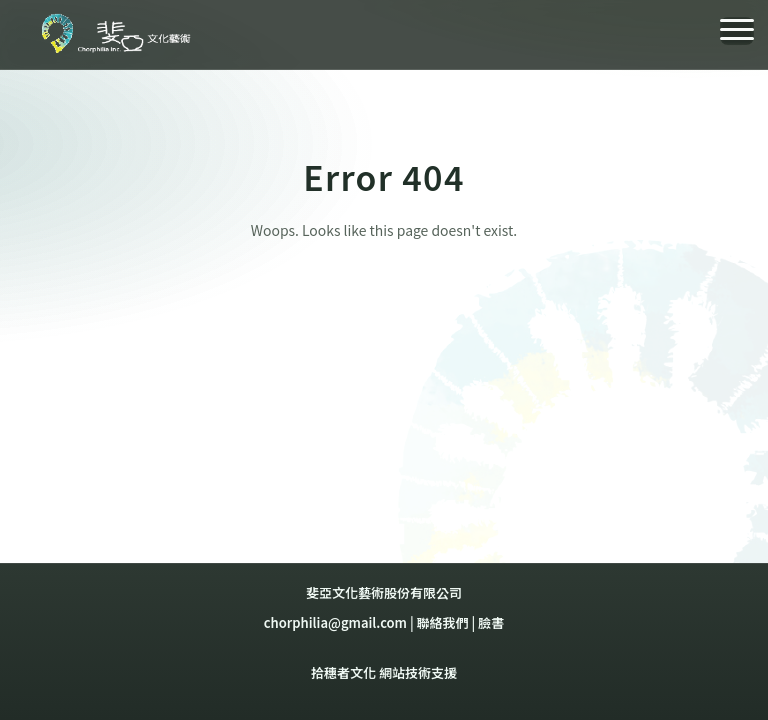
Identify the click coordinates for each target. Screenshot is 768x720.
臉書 (491, 622)
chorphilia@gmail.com (335, 622)
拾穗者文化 (343, 672)
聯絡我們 (443, 622)
